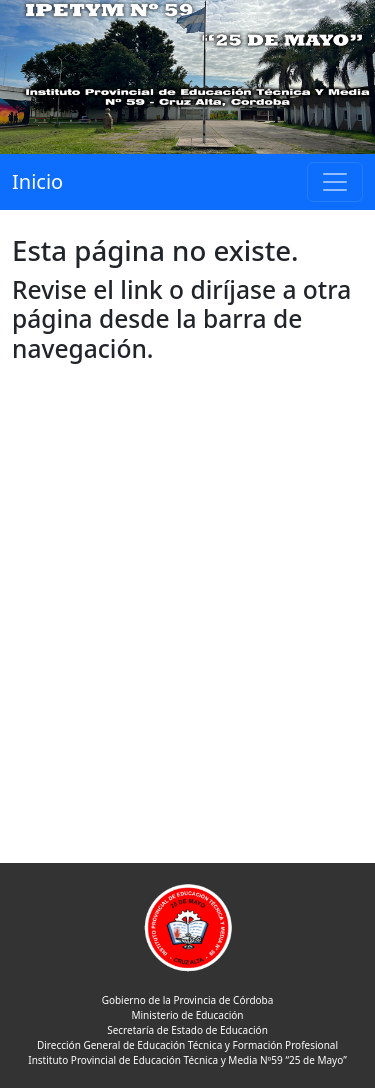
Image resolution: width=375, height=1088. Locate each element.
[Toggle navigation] (335, 182)
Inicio (37, 181)
